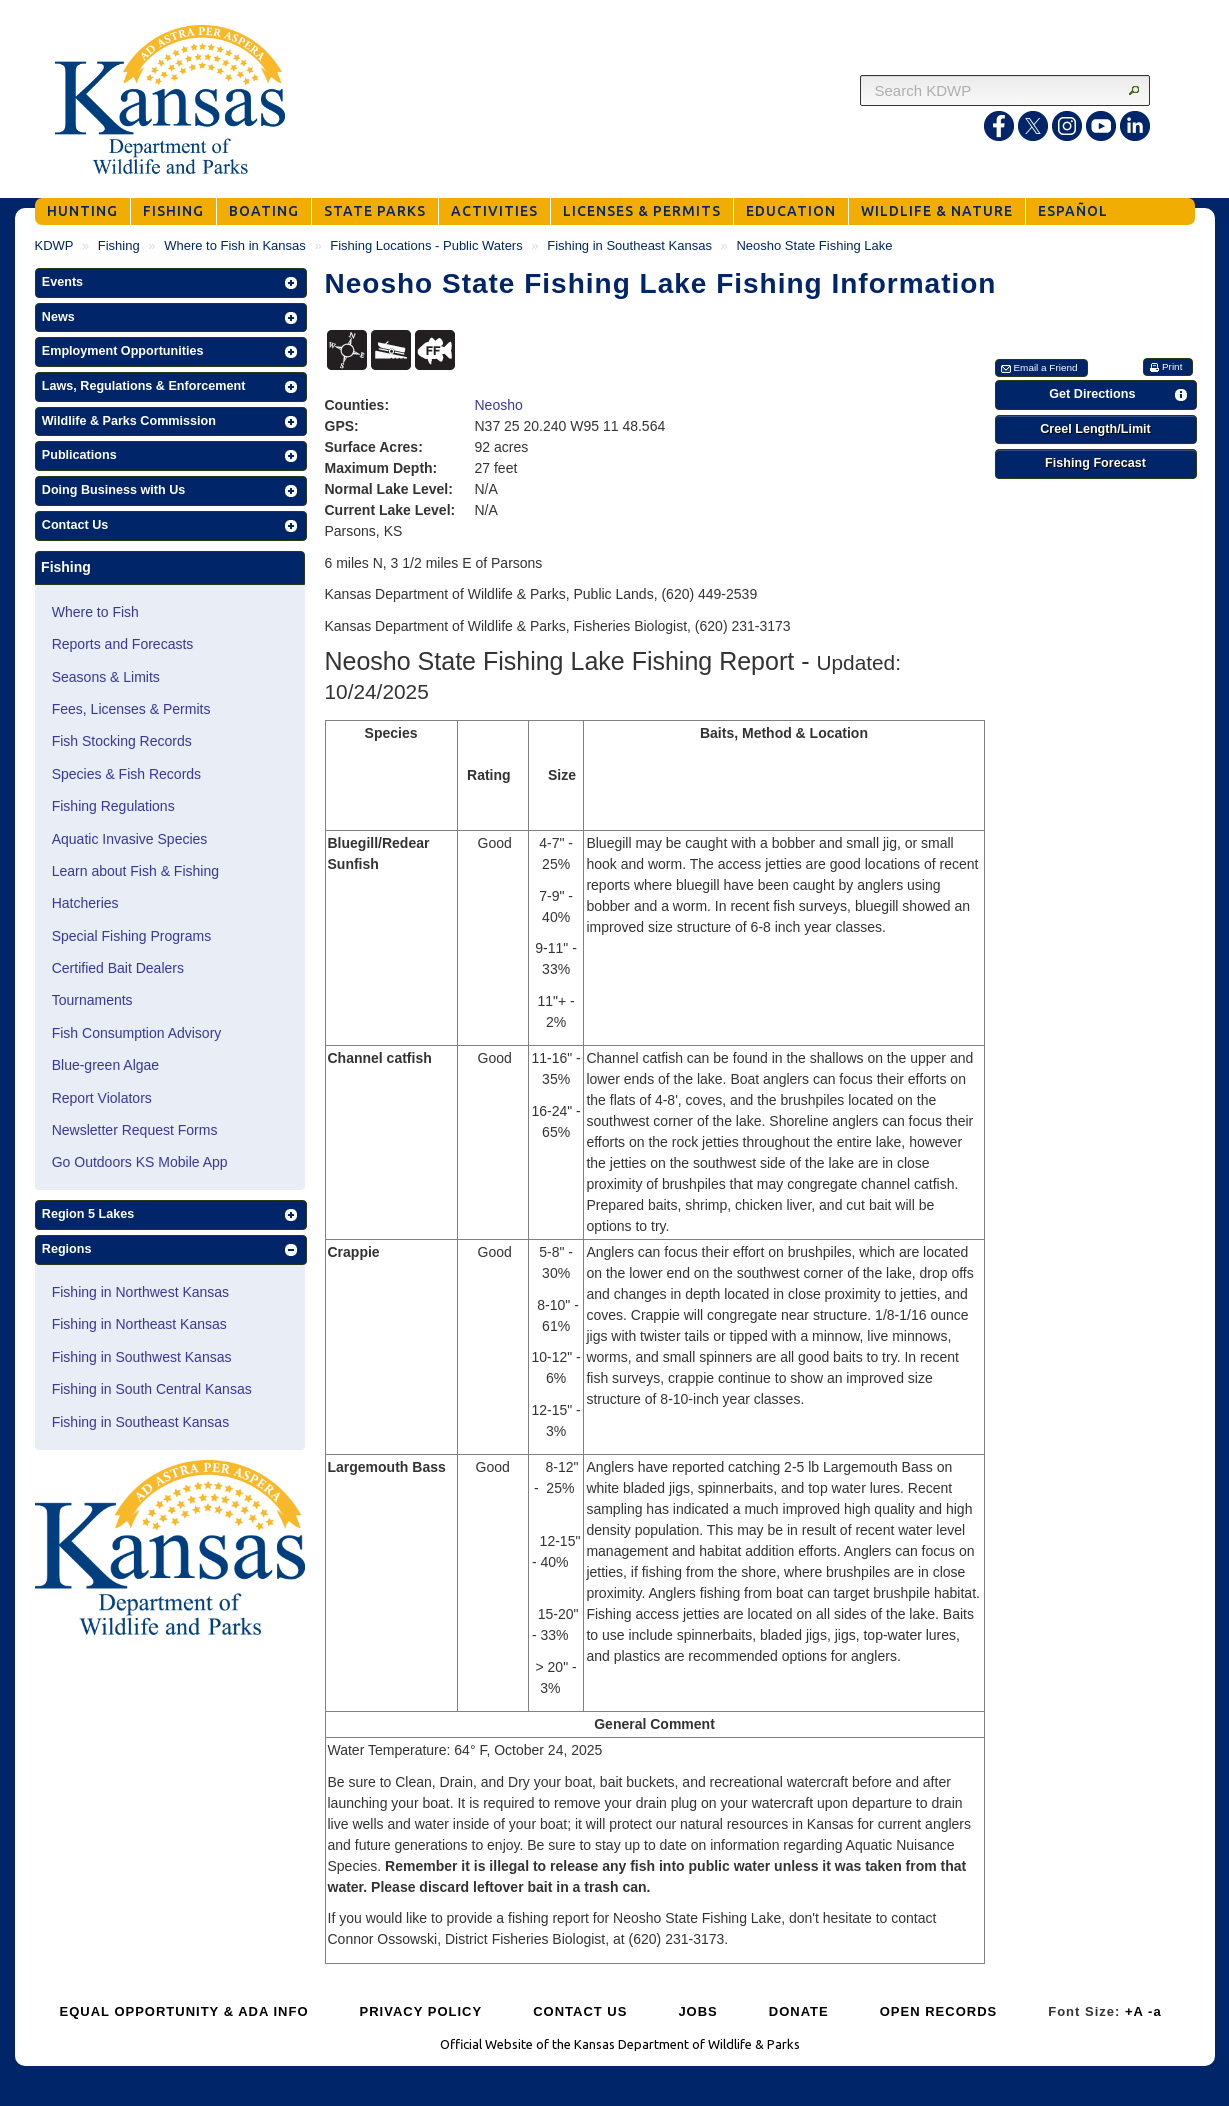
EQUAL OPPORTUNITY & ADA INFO (184, 2011)
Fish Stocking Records (122, 741)
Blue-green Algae (105, 1065)
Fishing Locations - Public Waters (426, 245)
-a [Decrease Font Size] (1155, 2011)
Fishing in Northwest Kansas (140, 1292)
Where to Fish (95, 612)
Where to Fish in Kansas (235, 245)
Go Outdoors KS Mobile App (140, 1162)
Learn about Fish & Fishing (135, 871)
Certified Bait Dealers (118, 968)
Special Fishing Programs (132, 936)
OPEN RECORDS (938, 2011)
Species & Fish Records (126, 774)
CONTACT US (580, 2011)
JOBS (697, 2011)
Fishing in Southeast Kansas (629, 245)
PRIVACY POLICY (421, 2011)
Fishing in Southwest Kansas (142, 1357)
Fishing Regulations (113, 806)
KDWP (54, 245)
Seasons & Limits (106, 677)
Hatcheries (85, 903)
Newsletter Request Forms (135, 1130)
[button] (171, 283)
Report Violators (102, 1098)
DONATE (799, 2011)
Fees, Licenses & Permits (131, 709)
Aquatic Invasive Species (130, 839)
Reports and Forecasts (123, 644)
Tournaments (92, 1000)
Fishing (119, 245)
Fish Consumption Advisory (137, 1033)
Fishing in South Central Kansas (152, 1389)
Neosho (499, 405)
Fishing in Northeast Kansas (139, 1324)
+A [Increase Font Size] (1134, 2011)
